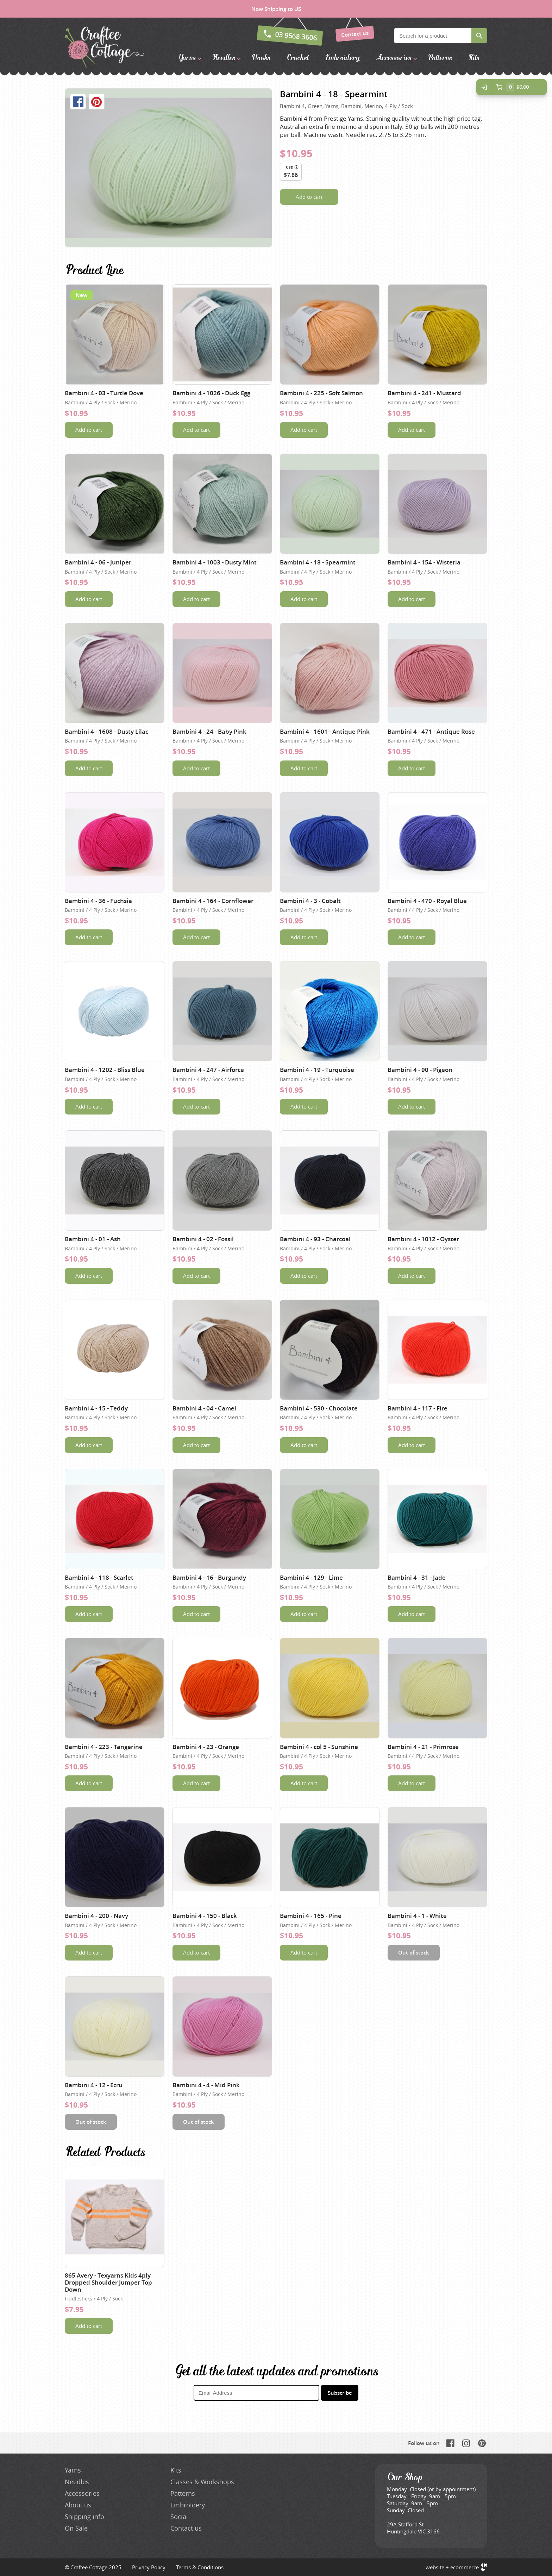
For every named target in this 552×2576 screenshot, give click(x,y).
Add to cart (309, 196)
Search (479, 35)
